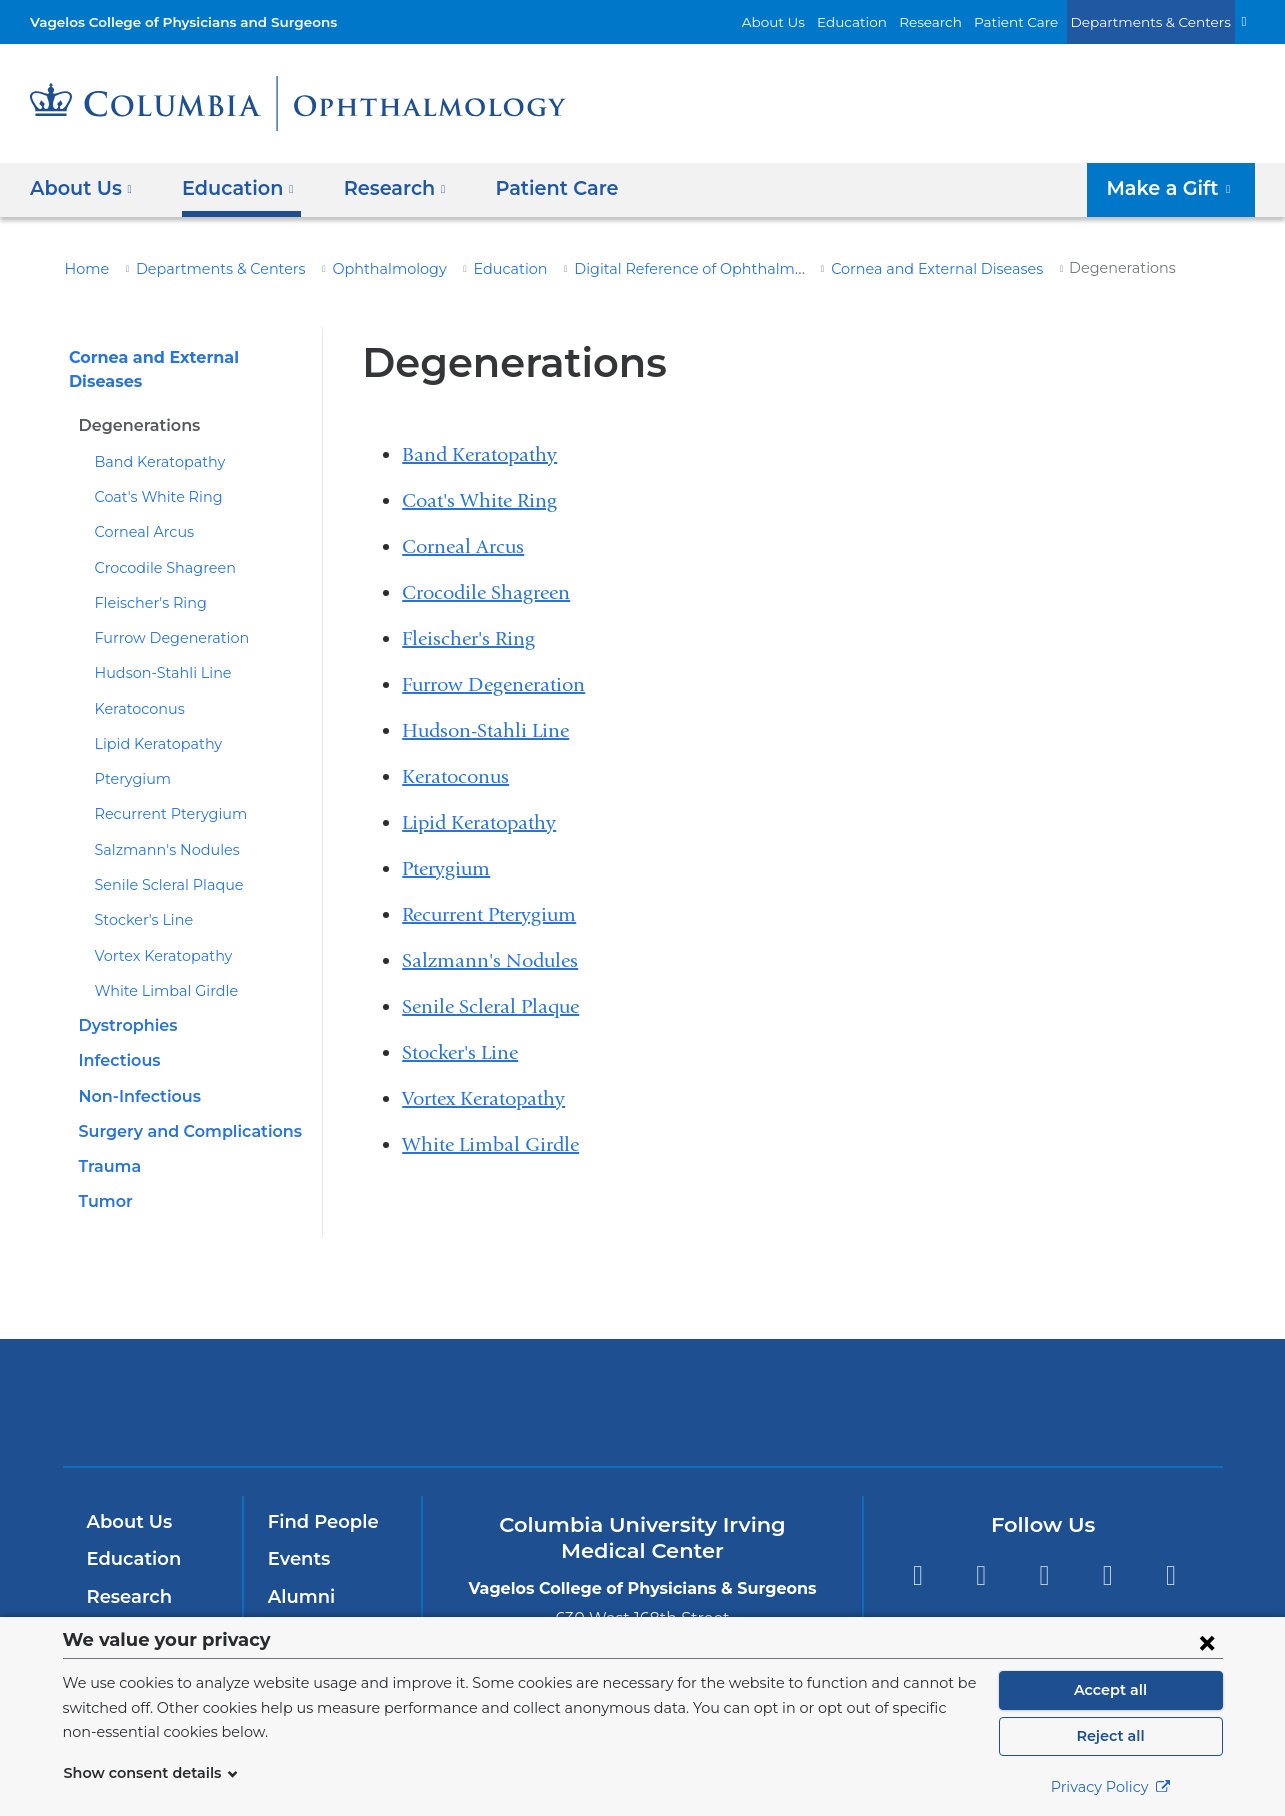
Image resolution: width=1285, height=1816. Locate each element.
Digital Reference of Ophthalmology (634, 269)
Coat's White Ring (152, 474)
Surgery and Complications (183, 1108)
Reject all (1110, 1736)
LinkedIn (1107, 1552)
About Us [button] (81, 187)
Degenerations (134, 402)
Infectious (117, 1037)
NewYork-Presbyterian (642, 1392)
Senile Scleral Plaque (163, 862)
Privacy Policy (1111, 1787)
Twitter (980, 1552)
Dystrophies (125, 1002)
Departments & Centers (1160, 21)
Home (84, 269)
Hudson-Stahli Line (156, 650)
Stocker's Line (140, 897)
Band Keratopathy (152, 439)
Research (959, 21)
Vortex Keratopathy (156, 933)
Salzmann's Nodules (160, 827)
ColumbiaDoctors (930, 1379)
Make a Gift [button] (1177, 187)
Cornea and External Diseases (872, 269)
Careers (301, 1612)
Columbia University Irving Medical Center (371, 1379)
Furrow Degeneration (162, 615)
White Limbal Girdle (158, 968)
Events (297, 1536)
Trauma (107, 1143)
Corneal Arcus (140, 509)
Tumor (103, 1178)
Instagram (1171, 1552)
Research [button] (381, 187)
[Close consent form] (1207, 1642)
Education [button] (231, 187)
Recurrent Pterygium (161, 791)
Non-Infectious (135, 1073)
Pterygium (127, 756)
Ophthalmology (355, 269)
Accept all (1111, 1690)
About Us (817, 21)
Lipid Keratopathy (151, 721)
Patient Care (1038, 21)
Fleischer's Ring (146, 580)
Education (887, 21)
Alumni (298, 1574)
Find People (319, 1499)
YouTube (1044, 1552)
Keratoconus (135, 686)
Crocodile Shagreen (158, 545)
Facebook (917, 1552)
